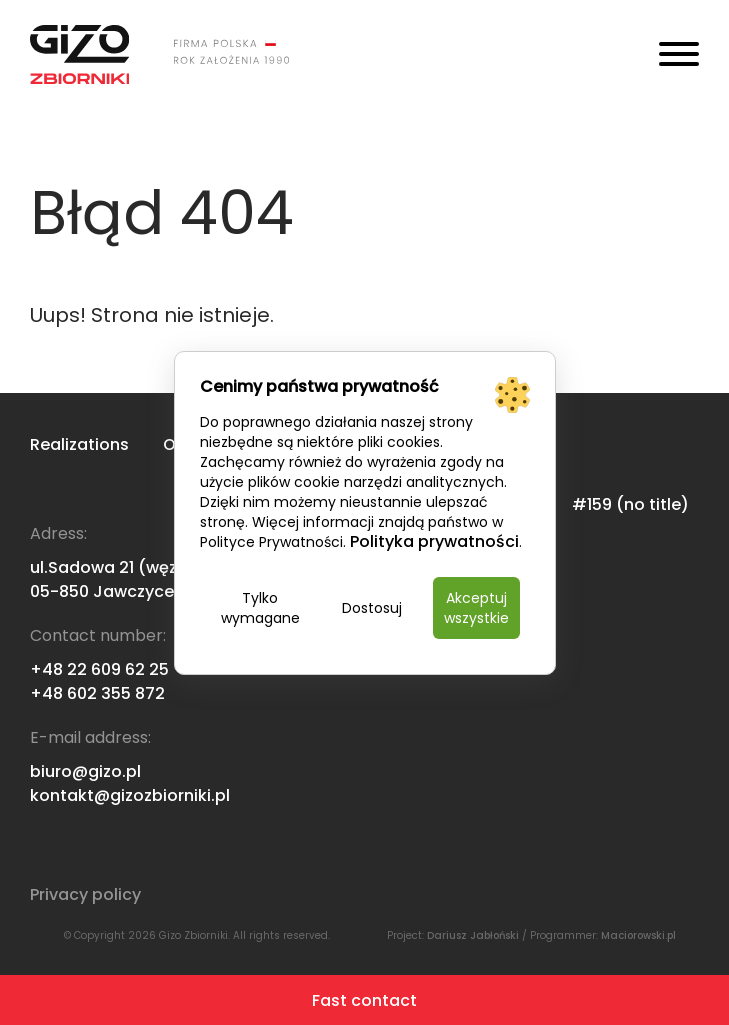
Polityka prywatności (434, 541)
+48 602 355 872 (97, 693)
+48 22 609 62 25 (99, 669)
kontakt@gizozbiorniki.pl (130, 795)
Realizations (79, 444)
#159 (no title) (630, 504)
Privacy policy (85, 894)
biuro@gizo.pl (85, 771)
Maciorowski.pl (638, 935)
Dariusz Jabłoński (473, 935)
